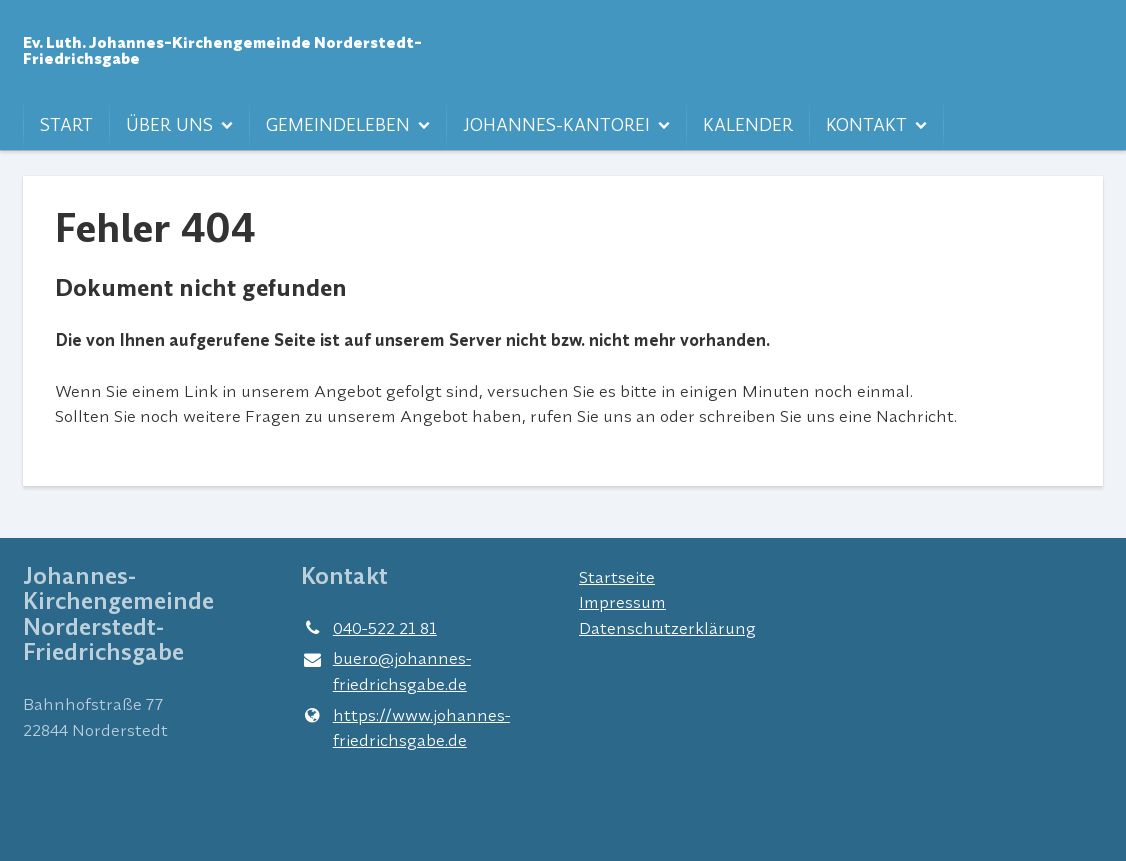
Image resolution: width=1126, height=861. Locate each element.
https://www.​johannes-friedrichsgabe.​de (405, 727)
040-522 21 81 (369, 628)
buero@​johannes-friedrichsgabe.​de (386, 671)
